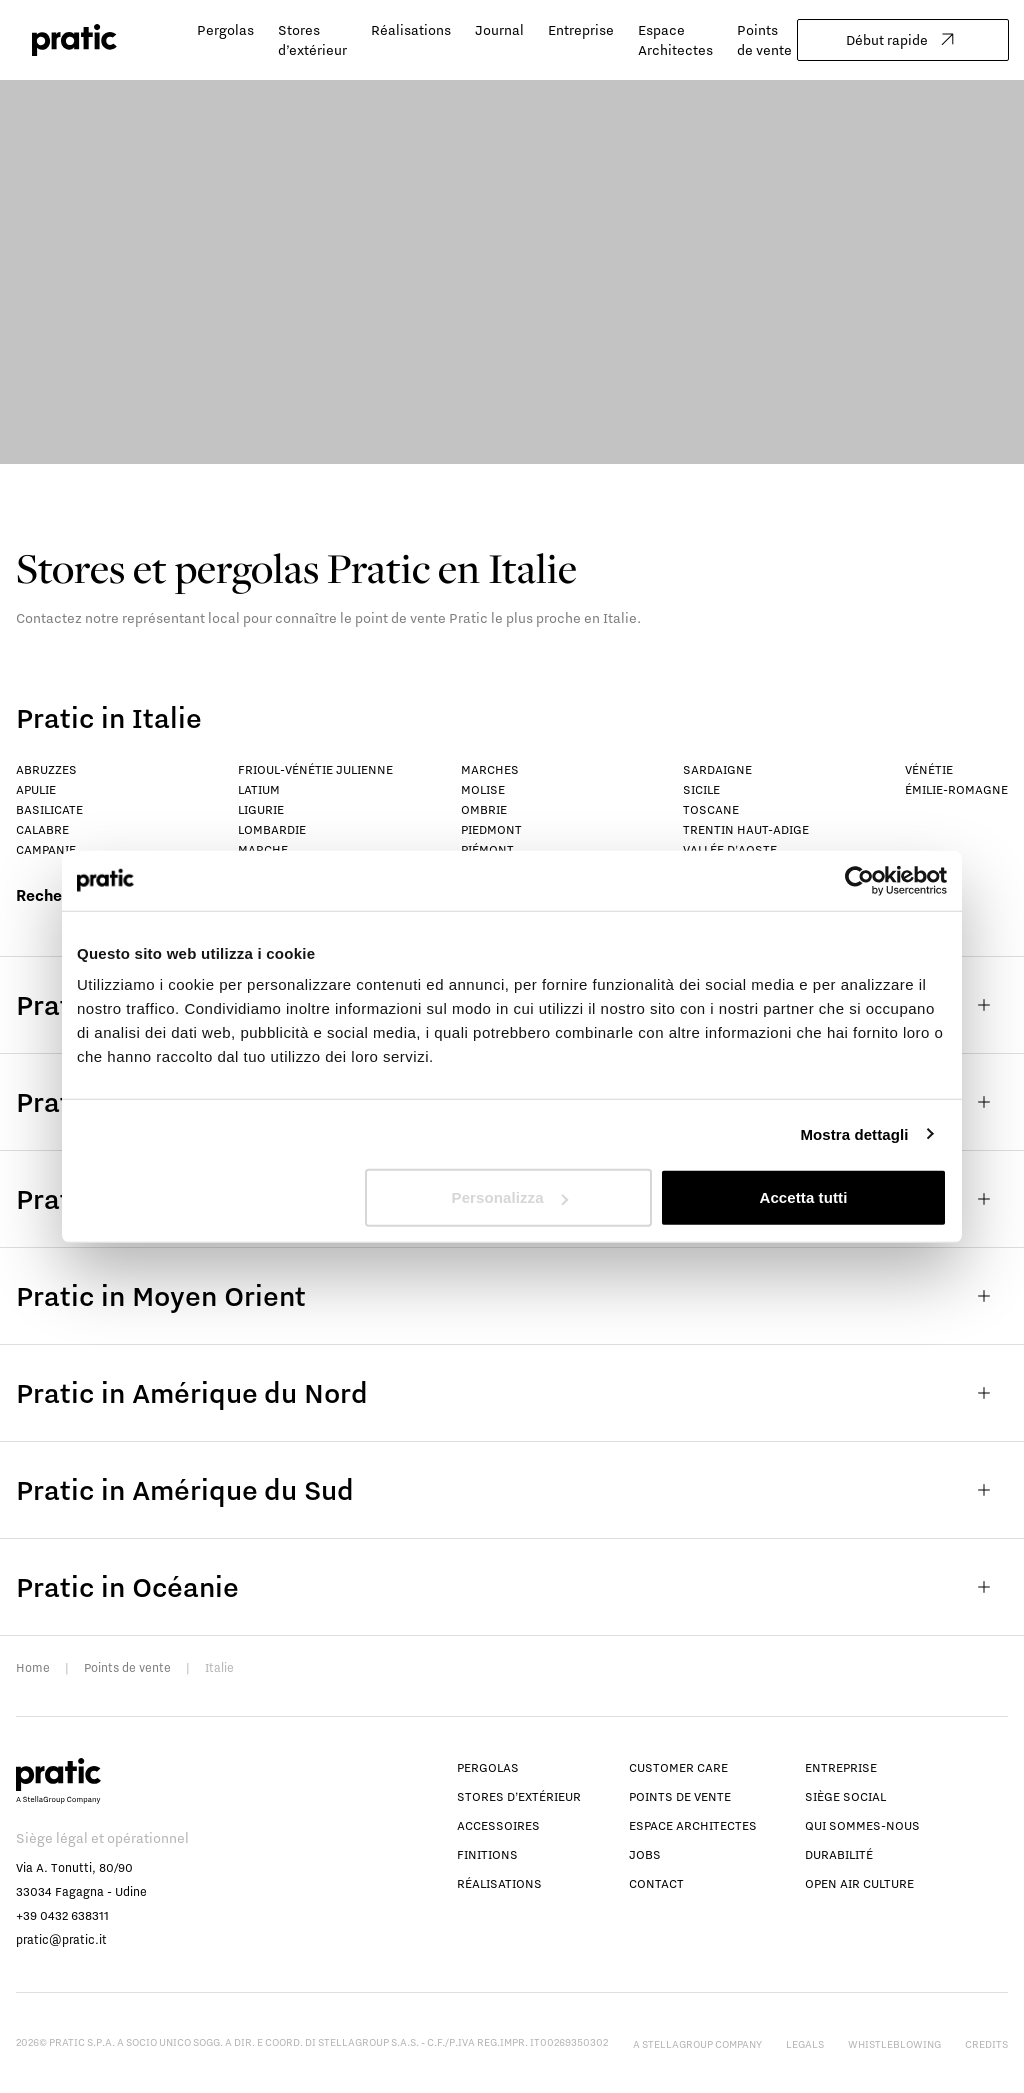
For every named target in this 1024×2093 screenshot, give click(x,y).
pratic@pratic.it (61, 1939)
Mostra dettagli (854, 1133)
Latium (259, 789)
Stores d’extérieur (519, 1796)
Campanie (46, 849)
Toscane (711, 809)
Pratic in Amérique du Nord (512, 1393)
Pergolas (225, 30)
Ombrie (484, 809)
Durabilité (839, 1854)
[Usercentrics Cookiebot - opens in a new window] (859, 880)
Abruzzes (46, 769)
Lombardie (272, 829)
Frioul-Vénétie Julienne (315, 769)
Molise (483, 789)
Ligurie (261, 809)
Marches (490, 769)
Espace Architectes (693, 1825)
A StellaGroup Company (697, 2044)
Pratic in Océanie (512, 1587)
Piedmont (491, 829)
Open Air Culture (859, 1883)
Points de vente (127, 1667)
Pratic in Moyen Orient (512, 1296)
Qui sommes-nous (862, 1825)
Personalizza (510, 1197)
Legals (805, 2044)
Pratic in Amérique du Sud (512, 1490)
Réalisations (411, 30)
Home (33, 1667)
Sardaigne (717, 769)
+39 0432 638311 (62, 1915)
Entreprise (581, 30)
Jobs (645, 1854)
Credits (986, 2044)
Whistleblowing (894, 2044)
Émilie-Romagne (956, 789)
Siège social (845, 1796)
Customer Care (678, 1767)
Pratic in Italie (109, 717)
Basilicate (49, 809)
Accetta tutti (803, 1197)
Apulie (36, 789)
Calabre (42, 829)
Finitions (487, 1854)
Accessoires (498, 1825)
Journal (499, 30)
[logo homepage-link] (74, 40)
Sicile (701, 789)
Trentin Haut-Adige (746, 829)
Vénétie (929, 769)
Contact (656, 1883)
